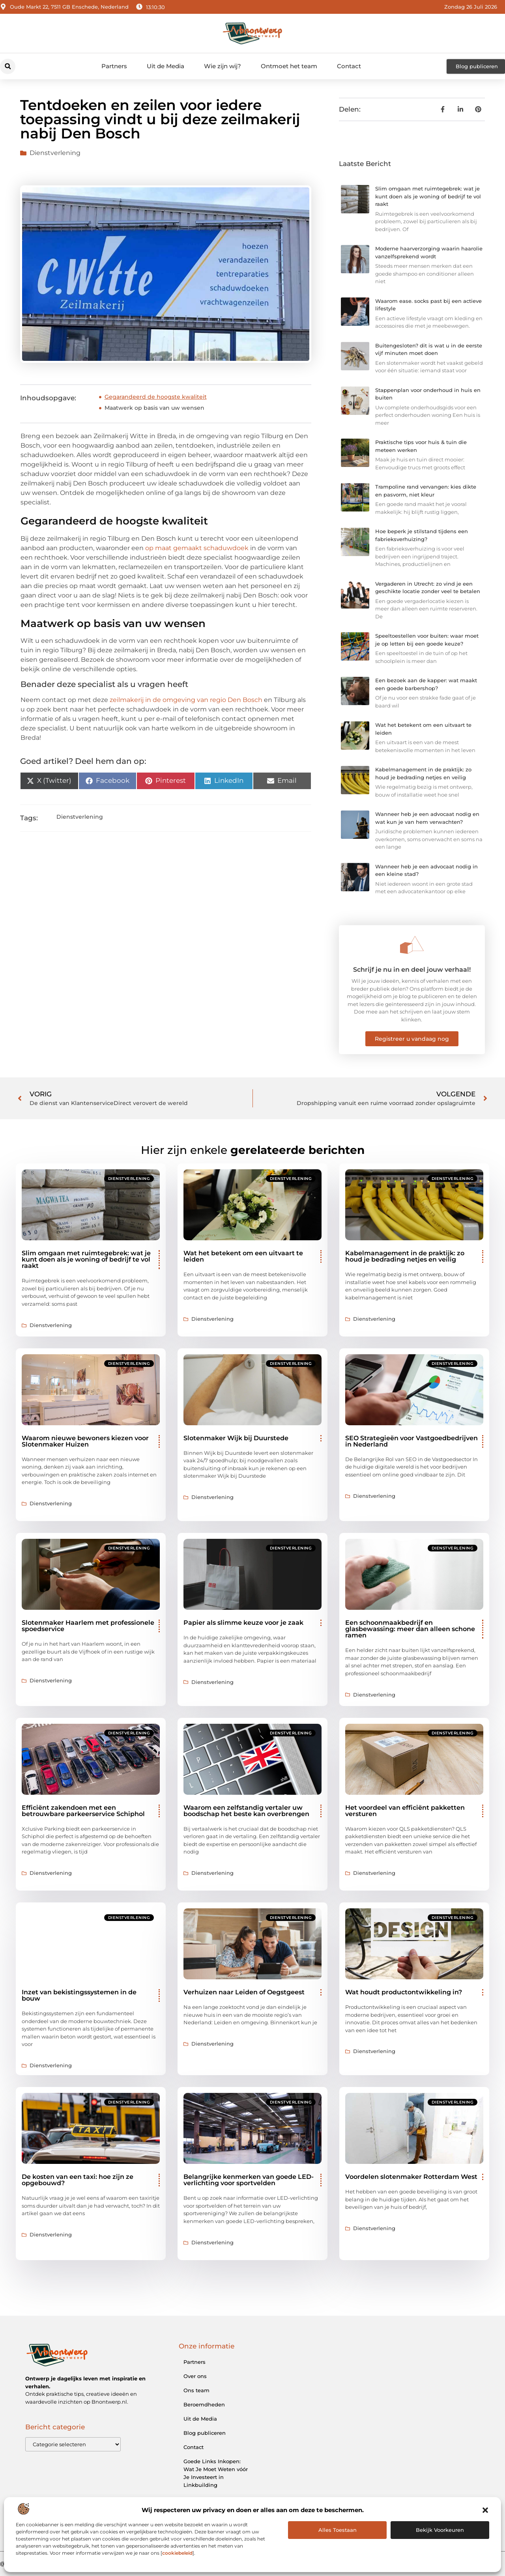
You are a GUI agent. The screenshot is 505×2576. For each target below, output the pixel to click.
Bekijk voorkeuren (440, 2530)
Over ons (195, 2376)
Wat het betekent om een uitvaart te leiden (243, 1256)
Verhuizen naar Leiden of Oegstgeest (244, 1992)
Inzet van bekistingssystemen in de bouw (79, 1995)
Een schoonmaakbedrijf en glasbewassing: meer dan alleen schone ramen (410, 1629)
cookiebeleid (177, 2553)
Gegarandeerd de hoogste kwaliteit (156, 396)
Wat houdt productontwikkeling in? (403, 1992)
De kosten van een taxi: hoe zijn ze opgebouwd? (77, 2180)
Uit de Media (165, 66)
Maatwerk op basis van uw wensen (154, 407)
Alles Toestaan (337, 2530)
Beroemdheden (204, 2404)
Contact (349, 66)
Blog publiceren (204, 2433)
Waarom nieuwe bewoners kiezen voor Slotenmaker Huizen (85, 1441)
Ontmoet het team (289, 66)
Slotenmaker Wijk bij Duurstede (235, 1438)
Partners (114, 66)
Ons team (196, 2390)
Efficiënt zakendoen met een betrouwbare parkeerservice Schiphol (83, 1811)
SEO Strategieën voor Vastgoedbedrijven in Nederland (411, 1441)
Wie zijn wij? (222, 66)
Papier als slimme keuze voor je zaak (243, 1622)
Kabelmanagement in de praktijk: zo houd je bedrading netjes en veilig (404, 1256)
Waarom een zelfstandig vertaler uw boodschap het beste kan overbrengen (246, 1811)
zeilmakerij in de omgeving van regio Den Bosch (186, 700)
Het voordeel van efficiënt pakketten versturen (405, 1811)
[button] (485, 2510)
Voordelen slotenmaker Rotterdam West (411, 2176)
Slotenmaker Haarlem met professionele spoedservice (88, 1626)
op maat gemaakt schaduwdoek (197, 548)
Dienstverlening (55, 153)
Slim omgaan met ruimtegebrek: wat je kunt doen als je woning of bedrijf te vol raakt (428, 196)
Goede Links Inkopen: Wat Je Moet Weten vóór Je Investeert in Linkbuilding (215, 2473)
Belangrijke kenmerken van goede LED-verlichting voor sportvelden (248, 2180)
